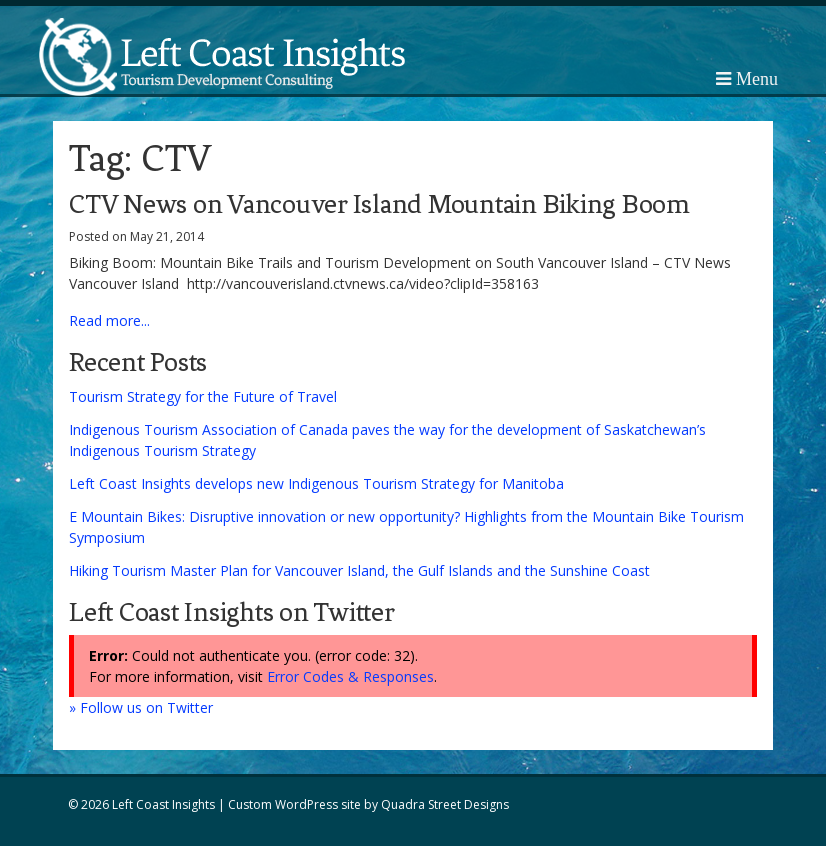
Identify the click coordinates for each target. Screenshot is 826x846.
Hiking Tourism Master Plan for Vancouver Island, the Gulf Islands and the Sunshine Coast (359, 570)
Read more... (109, 320)
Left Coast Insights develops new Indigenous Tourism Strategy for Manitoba (316, 483)
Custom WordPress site (294, 804)
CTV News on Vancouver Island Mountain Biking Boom (379, 204)
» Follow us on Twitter (141, 707)
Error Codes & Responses (350, 676)
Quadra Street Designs (445, 804)
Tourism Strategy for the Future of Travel (203, 396)
